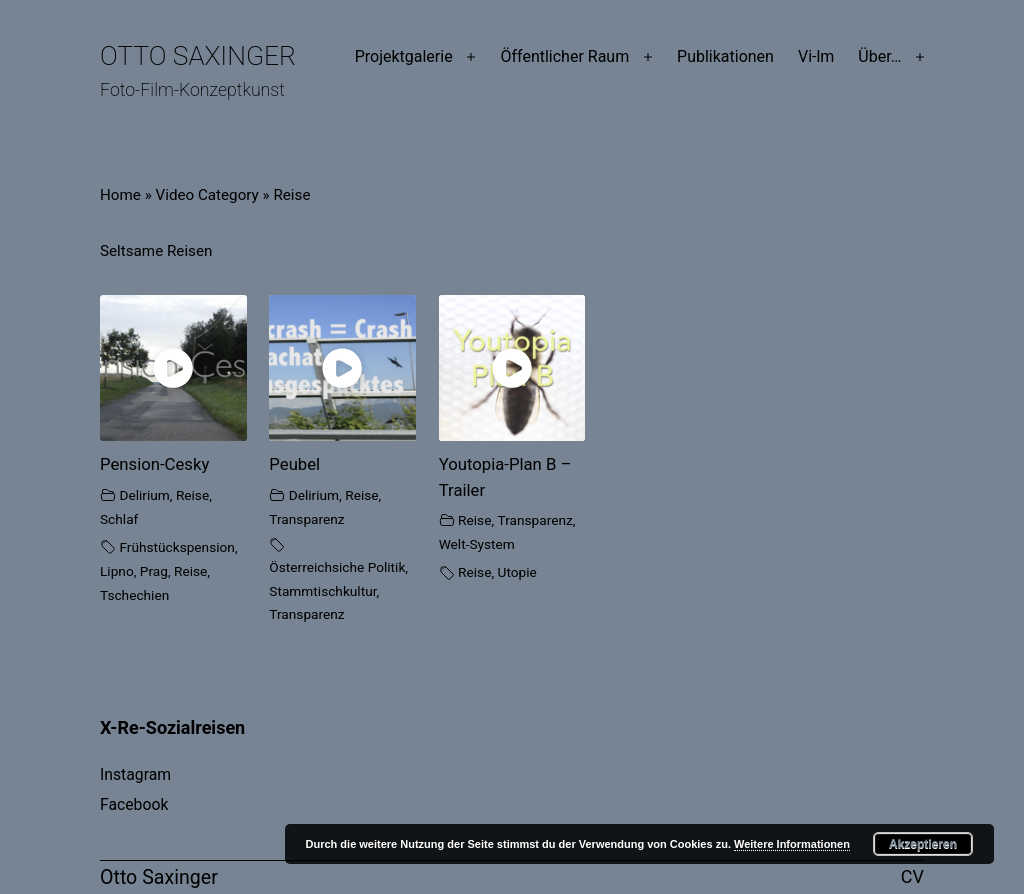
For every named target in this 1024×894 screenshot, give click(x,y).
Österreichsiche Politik (337, 567)
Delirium (144, 495)
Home (120, 195)
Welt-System (477, 544)
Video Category (207, 195)
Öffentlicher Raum (564, 56)
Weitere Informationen (792, 844)
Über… (879, 56)
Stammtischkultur (322, 591)
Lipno (117, 571)
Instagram (135, 774)
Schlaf (119, 519)
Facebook (134, 804)
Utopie (517, 572)
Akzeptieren (923, 844)
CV (912, 876)
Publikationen (725, 56)
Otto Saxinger (198, 56)
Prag (154, 571)
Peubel (294, 464)
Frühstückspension (177, 547)
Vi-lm (816, 56)
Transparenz (306, 519)
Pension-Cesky (154, 464)
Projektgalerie (404, 56)
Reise (192, 495)
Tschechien (134, 595)
